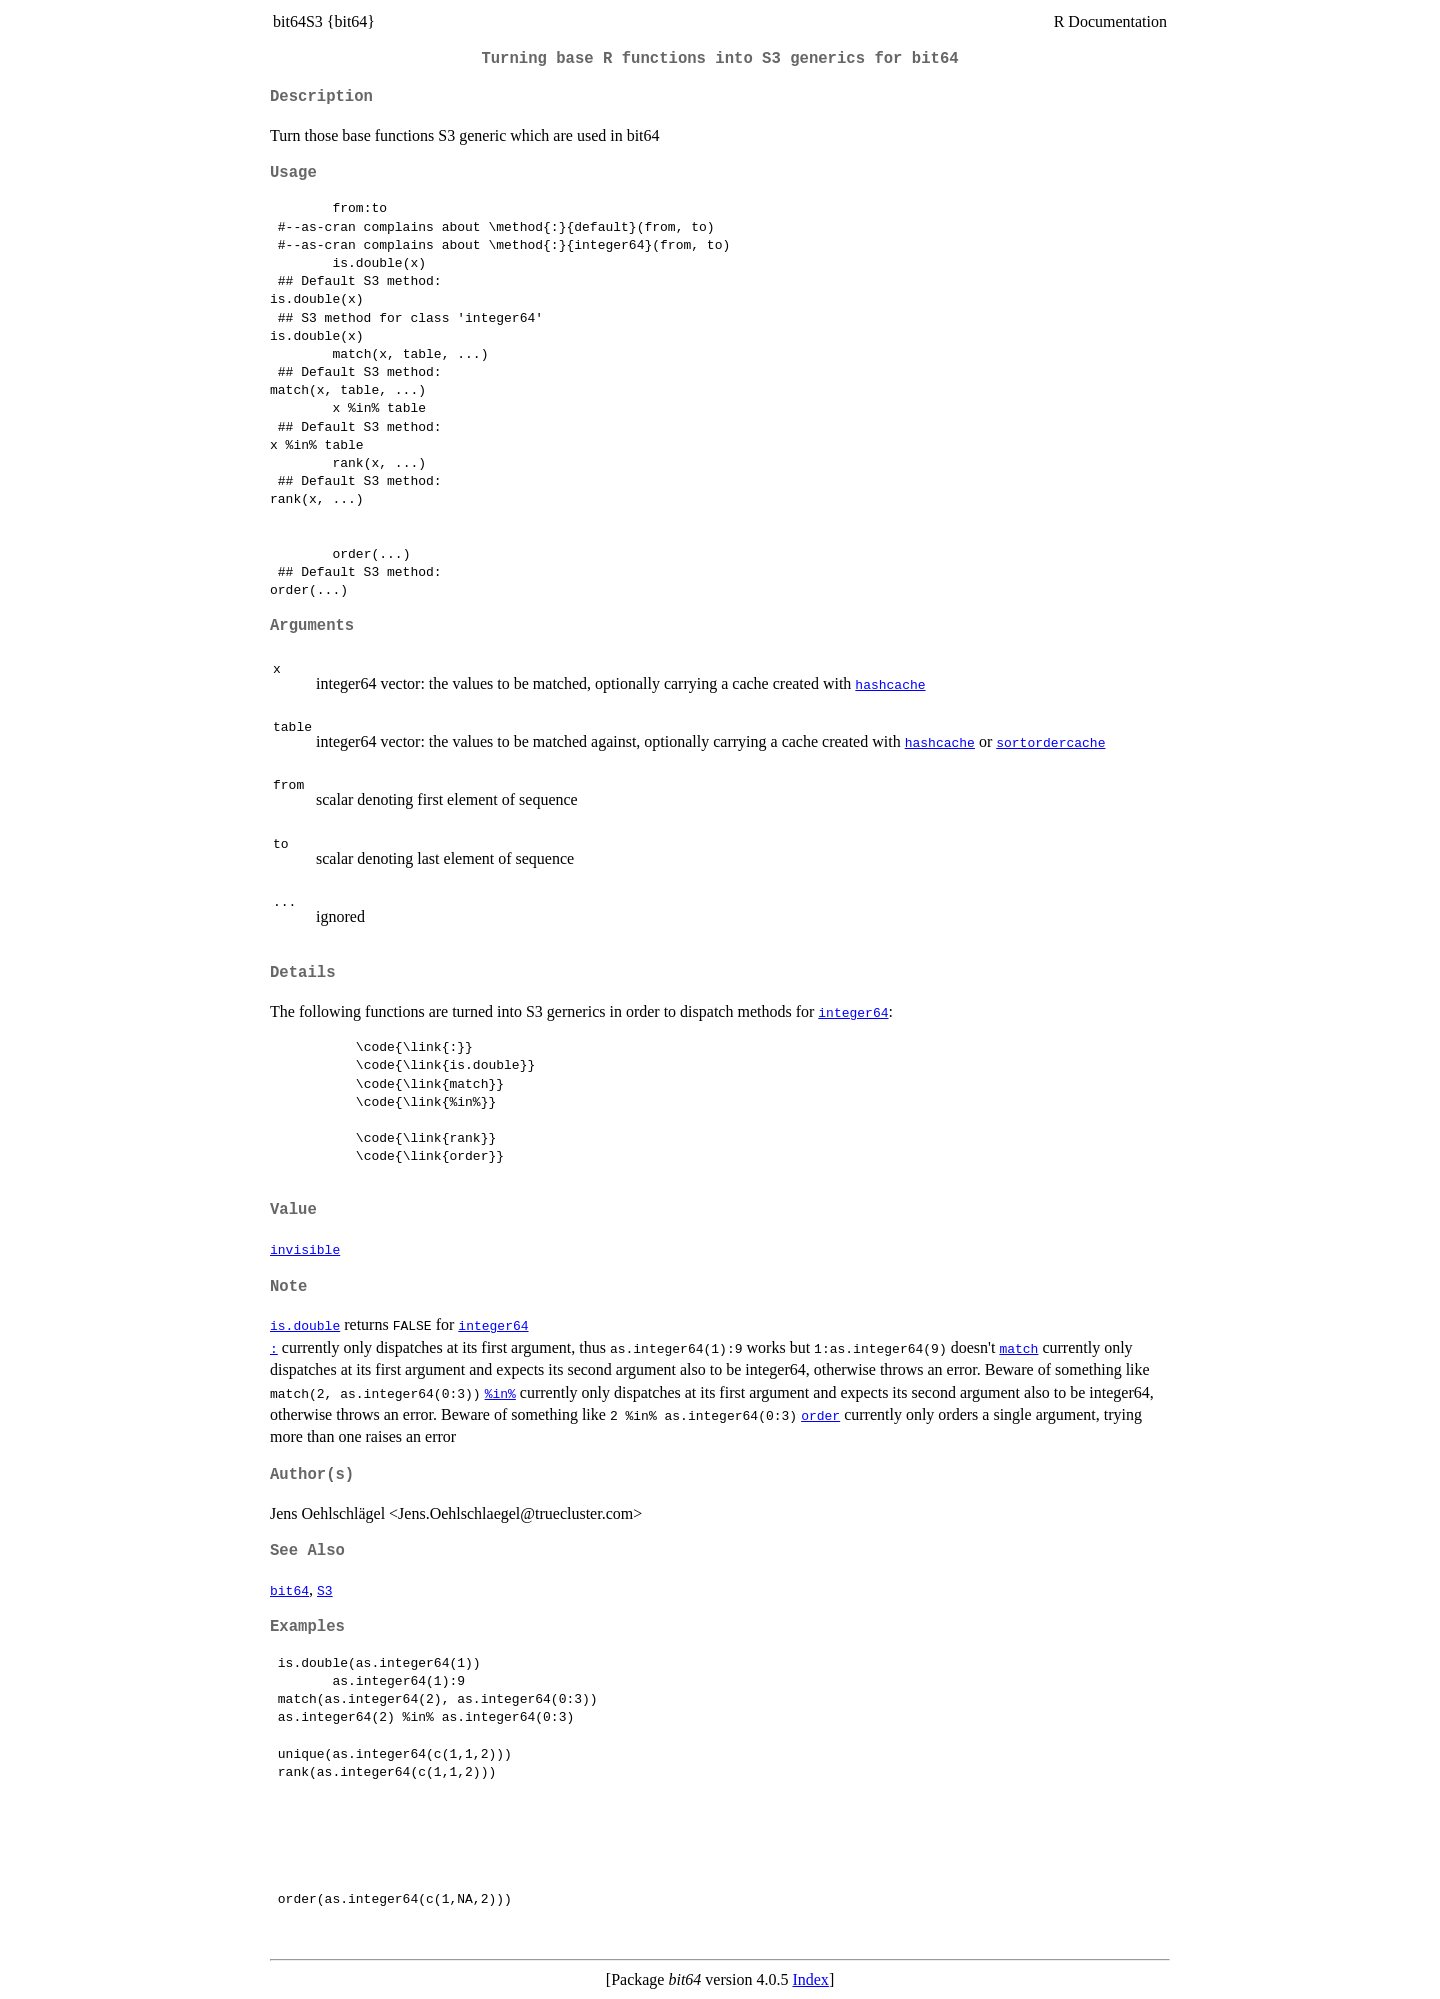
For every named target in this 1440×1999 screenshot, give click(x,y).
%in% (500, 1393)
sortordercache (1050, 742)
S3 (325, 1590)
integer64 (853, 1012)
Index (810, 1979)
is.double (305, 1325)
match (1018, 1348)
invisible (305, 1249)
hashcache (890, 684)
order (820, 1415)
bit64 (289, 1590)
